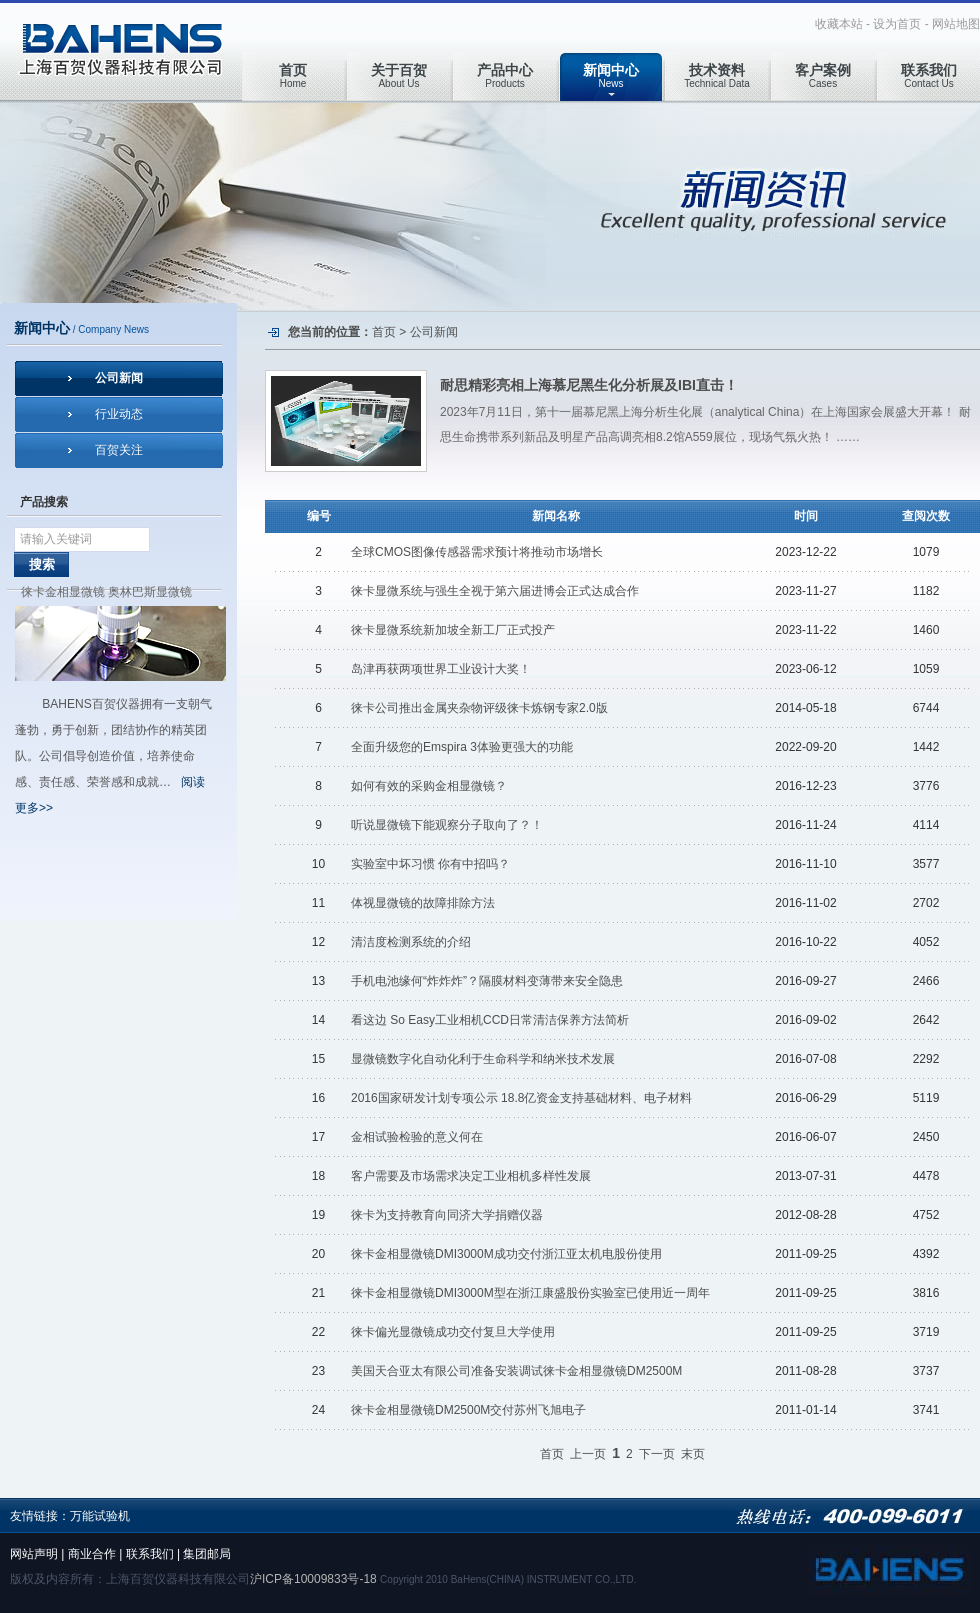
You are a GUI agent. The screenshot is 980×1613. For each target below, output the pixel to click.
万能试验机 (100, 1516)
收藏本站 (839, 24)
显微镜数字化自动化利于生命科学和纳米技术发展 (483, 1059)
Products (505, 75)
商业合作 (92, 1554)
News (611, 75)
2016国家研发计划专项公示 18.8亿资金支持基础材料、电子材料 (521, 1098)
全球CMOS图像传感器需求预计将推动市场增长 (477, 552)
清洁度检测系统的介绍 (411, 942)
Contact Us (929, 75)
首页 (384, 332)
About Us (399, 75)
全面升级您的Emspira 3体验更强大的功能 (462, 747)
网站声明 (34, 1554)
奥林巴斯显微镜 (150, 592)
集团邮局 (207, 1554)
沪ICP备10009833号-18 (313, 1579)
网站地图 (956, 24)
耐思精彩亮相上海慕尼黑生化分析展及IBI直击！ (589, 385)
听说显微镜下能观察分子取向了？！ (447, 825)
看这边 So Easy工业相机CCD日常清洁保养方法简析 (490, 1020)
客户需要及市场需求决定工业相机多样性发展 (471, 1176)
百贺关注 (119, 450)
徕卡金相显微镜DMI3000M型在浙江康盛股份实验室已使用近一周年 (530, 1293)
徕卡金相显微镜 (63, 592)
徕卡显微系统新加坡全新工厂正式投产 (453, 630)
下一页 (657, 1454)
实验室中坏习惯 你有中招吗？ (430, 864)
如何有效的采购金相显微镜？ (429, 786)
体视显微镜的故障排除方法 (423, 903)
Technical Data (717, 75)
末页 (693, 1454)
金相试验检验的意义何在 (417, 1137)
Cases (823, 75)
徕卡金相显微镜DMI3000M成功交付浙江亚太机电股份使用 (506, 1254)
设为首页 (897, 24)
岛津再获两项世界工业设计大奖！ (441, 669)
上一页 (588, 1454)
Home (293, 75)
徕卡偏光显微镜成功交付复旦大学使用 (453, 1332)
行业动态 (119, 414)
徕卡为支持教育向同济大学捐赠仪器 (447, 1215)
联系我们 (150, 1554)
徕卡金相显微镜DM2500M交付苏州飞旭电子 (468, 1410)
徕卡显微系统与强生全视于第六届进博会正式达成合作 (495, 591)
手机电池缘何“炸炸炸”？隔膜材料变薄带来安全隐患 (487, 981)
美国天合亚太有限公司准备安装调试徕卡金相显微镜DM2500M (516, 1371)
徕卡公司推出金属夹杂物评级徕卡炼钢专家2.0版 (479, 708)
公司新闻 (119, 378)
